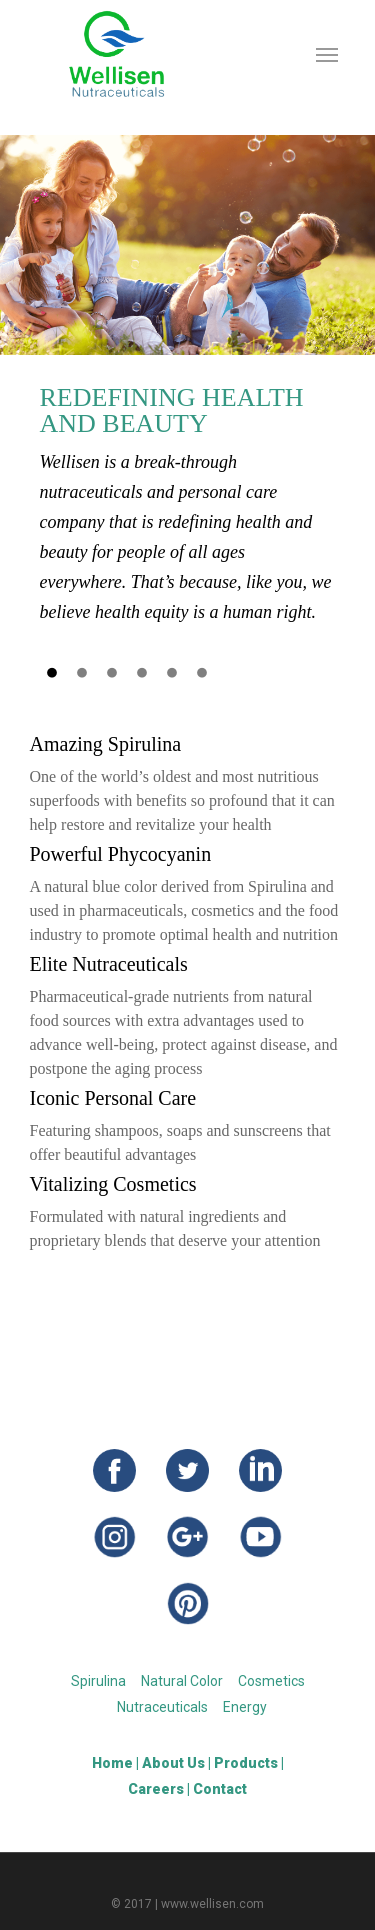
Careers (156, 1789)
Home (112, 1763)
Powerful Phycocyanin (121, 854)
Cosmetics (271, 1681)
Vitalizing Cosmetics (113, 1184)
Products (246, 1763)
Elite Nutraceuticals (109, 964)
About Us (173, 1763)
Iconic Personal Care (113, 1098)
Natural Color (182, 1681)
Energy (245, 1707)
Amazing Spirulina (106, 744)
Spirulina (98, 1681)
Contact (220, 1789)
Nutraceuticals (162, 1707)
